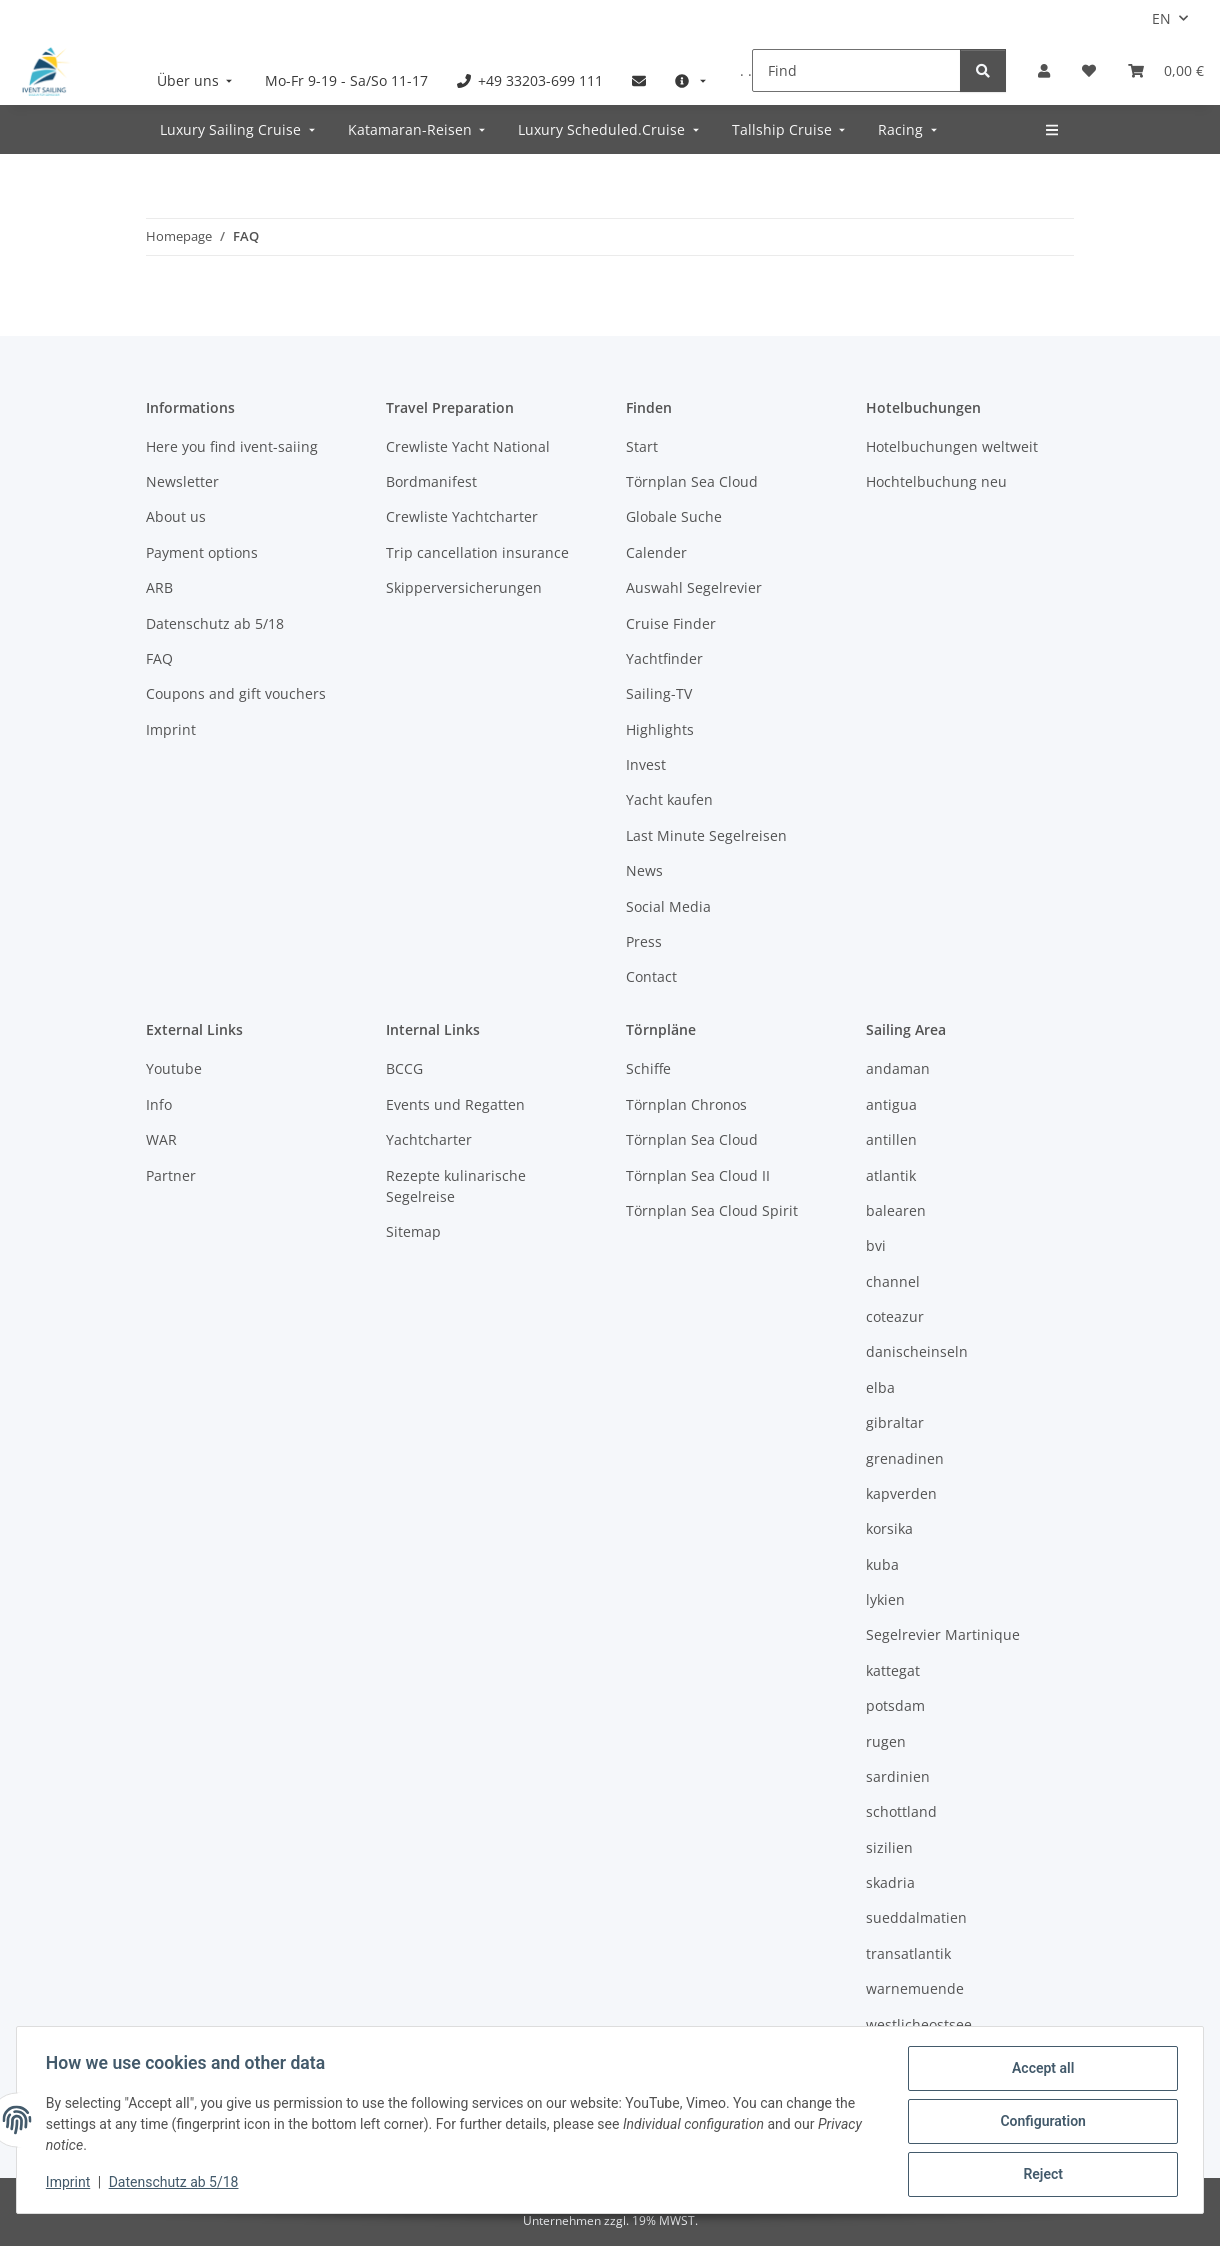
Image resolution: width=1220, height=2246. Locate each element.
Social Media (668, 906)
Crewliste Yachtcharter (462, 516)
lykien (885, 1599)
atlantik (891, 1175)
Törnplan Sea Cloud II (698, 1175)
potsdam (895, 1705)
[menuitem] (197, 80)
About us (176, 516)
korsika (889, 1528)
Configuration (1039, 2123)
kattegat (893, 1670)
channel (893, 1281)
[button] (1044, 70)
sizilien (889, 1847)
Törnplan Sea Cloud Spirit (712, 1210)
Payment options (202, 552)
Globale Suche (674, 516)
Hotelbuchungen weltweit (952, 446)
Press (644, 941)
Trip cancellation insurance (477, 552)
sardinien (898, 1776)
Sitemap (413, 1231)
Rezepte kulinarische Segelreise (456, 1186)
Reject (1040, 2175)
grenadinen (905, 1458)
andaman (898, 1068)
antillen (891, 1139)
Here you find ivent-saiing (232, 446)
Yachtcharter (429, 1139)
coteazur (895, 1316)
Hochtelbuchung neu (936, 481)
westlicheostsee (919, 2024)
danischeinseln (917, 1351)
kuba (882, 1564)
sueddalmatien (916, 1917)
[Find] (856, 70)
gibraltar (895, 1422)
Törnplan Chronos (686, 1104)
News (644, 870)
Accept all (1040, 2071)
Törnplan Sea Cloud (692, 481)
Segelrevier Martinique (943, 1634)
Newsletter (182, 481)
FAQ (159, 658)
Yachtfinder (664, 658)
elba (880, 1387)
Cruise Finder (671, 623)
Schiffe (648, 1068)
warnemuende (915, 1988)
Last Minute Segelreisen (706, 835)
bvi (876, 1245)
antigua (891, 1104)
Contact (651, 976)
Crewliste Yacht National (468, 446)
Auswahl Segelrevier (694, 587)
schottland (901, 1811)
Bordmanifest (431, 481)
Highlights (660, 729)
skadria (890, 1882)
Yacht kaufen (669, 799)
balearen (896, 1210)
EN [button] (1161, 18)
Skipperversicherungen (464, 587)
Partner (171, 1175)
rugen (886, 1741)
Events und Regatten (455, 1104)
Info (159, 1104)
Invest (646, 764)
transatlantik (908, 1953)
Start (642, 446)
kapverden (901, 1493)
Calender (656, 552)
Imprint (71, 2184)
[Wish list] (1089, 70)
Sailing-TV (659, 693)
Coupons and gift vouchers (236, 693)
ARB (159, 587)
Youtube (174, 1068)
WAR (161, 1139)
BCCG (404, 1068)
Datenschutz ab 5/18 (177, 2184)
